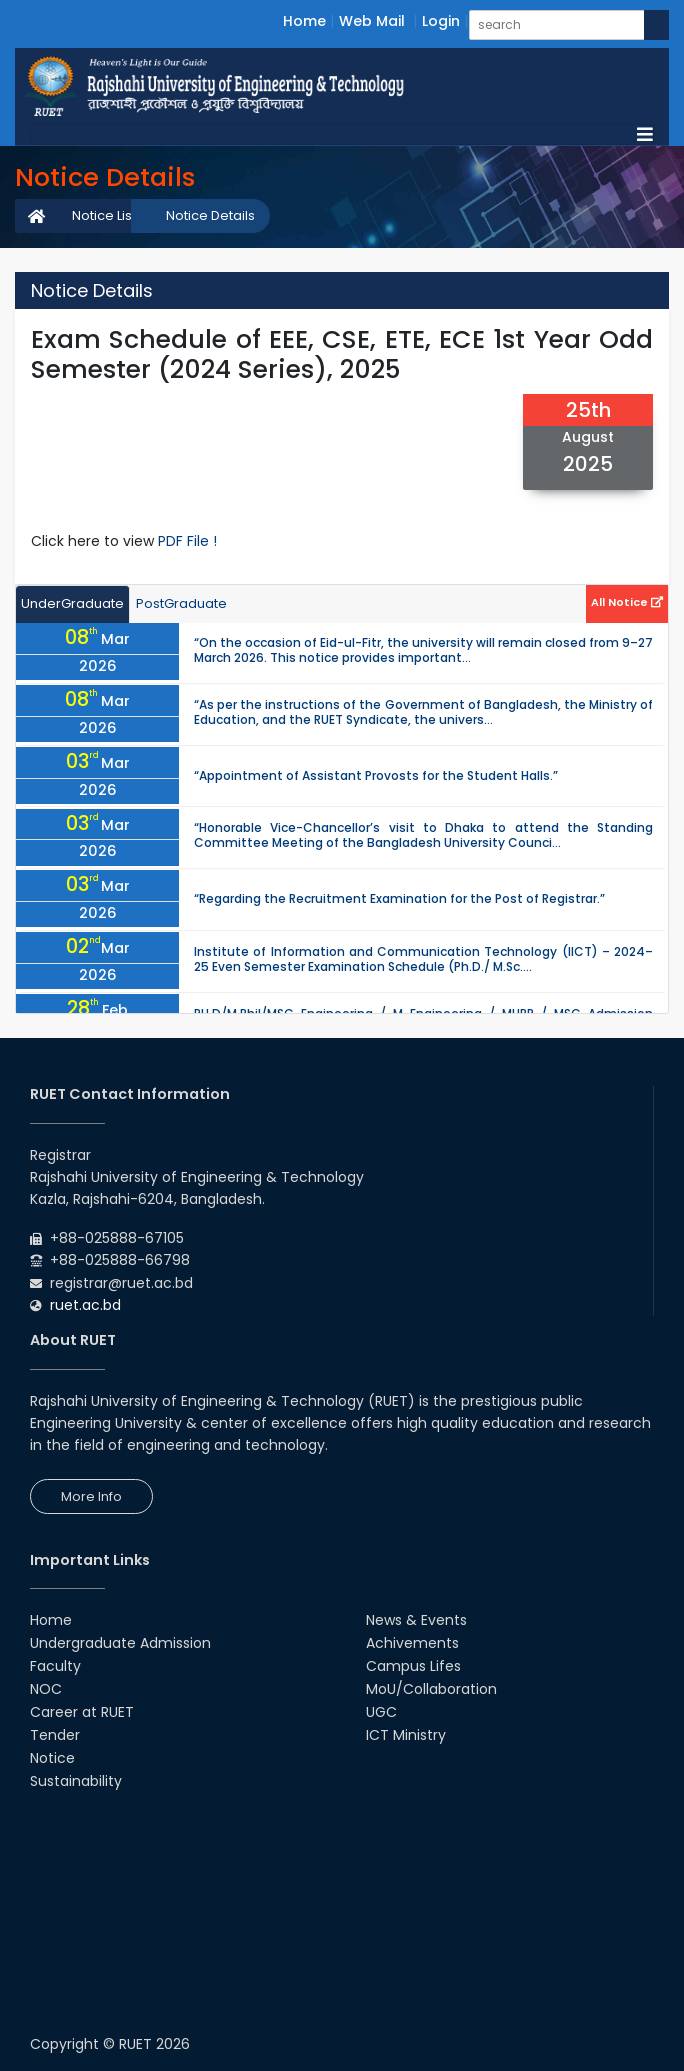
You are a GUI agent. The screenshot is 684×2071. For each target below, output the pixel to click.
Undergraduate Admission (120, 1643)
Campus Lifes (413, 1666)
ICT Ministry (406, 1735)
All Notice (627, 602)
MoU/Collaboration (431, 1689)
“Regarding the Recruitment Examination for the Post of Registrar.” (399, 898)
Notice (52, 1758)
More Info (91, 1496)
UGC (381, 1712)
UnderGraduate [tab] (72, 603)
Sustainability (76, 1781)
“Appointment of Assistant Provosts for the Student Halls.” (376, 775)
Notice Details (210, 215)
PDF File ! (187, 541)
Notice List (104, 215)
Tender (55, 1735)
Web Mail (372, 21)
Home (304, 21)
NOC (46, 1689)
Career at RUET (82, 1712)
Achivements (412, 1643)
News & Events (416, 1620)
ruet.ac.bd (85, 1305)
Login (441, 21)
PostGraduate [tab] (181, 603)
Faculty (55, 1666)
